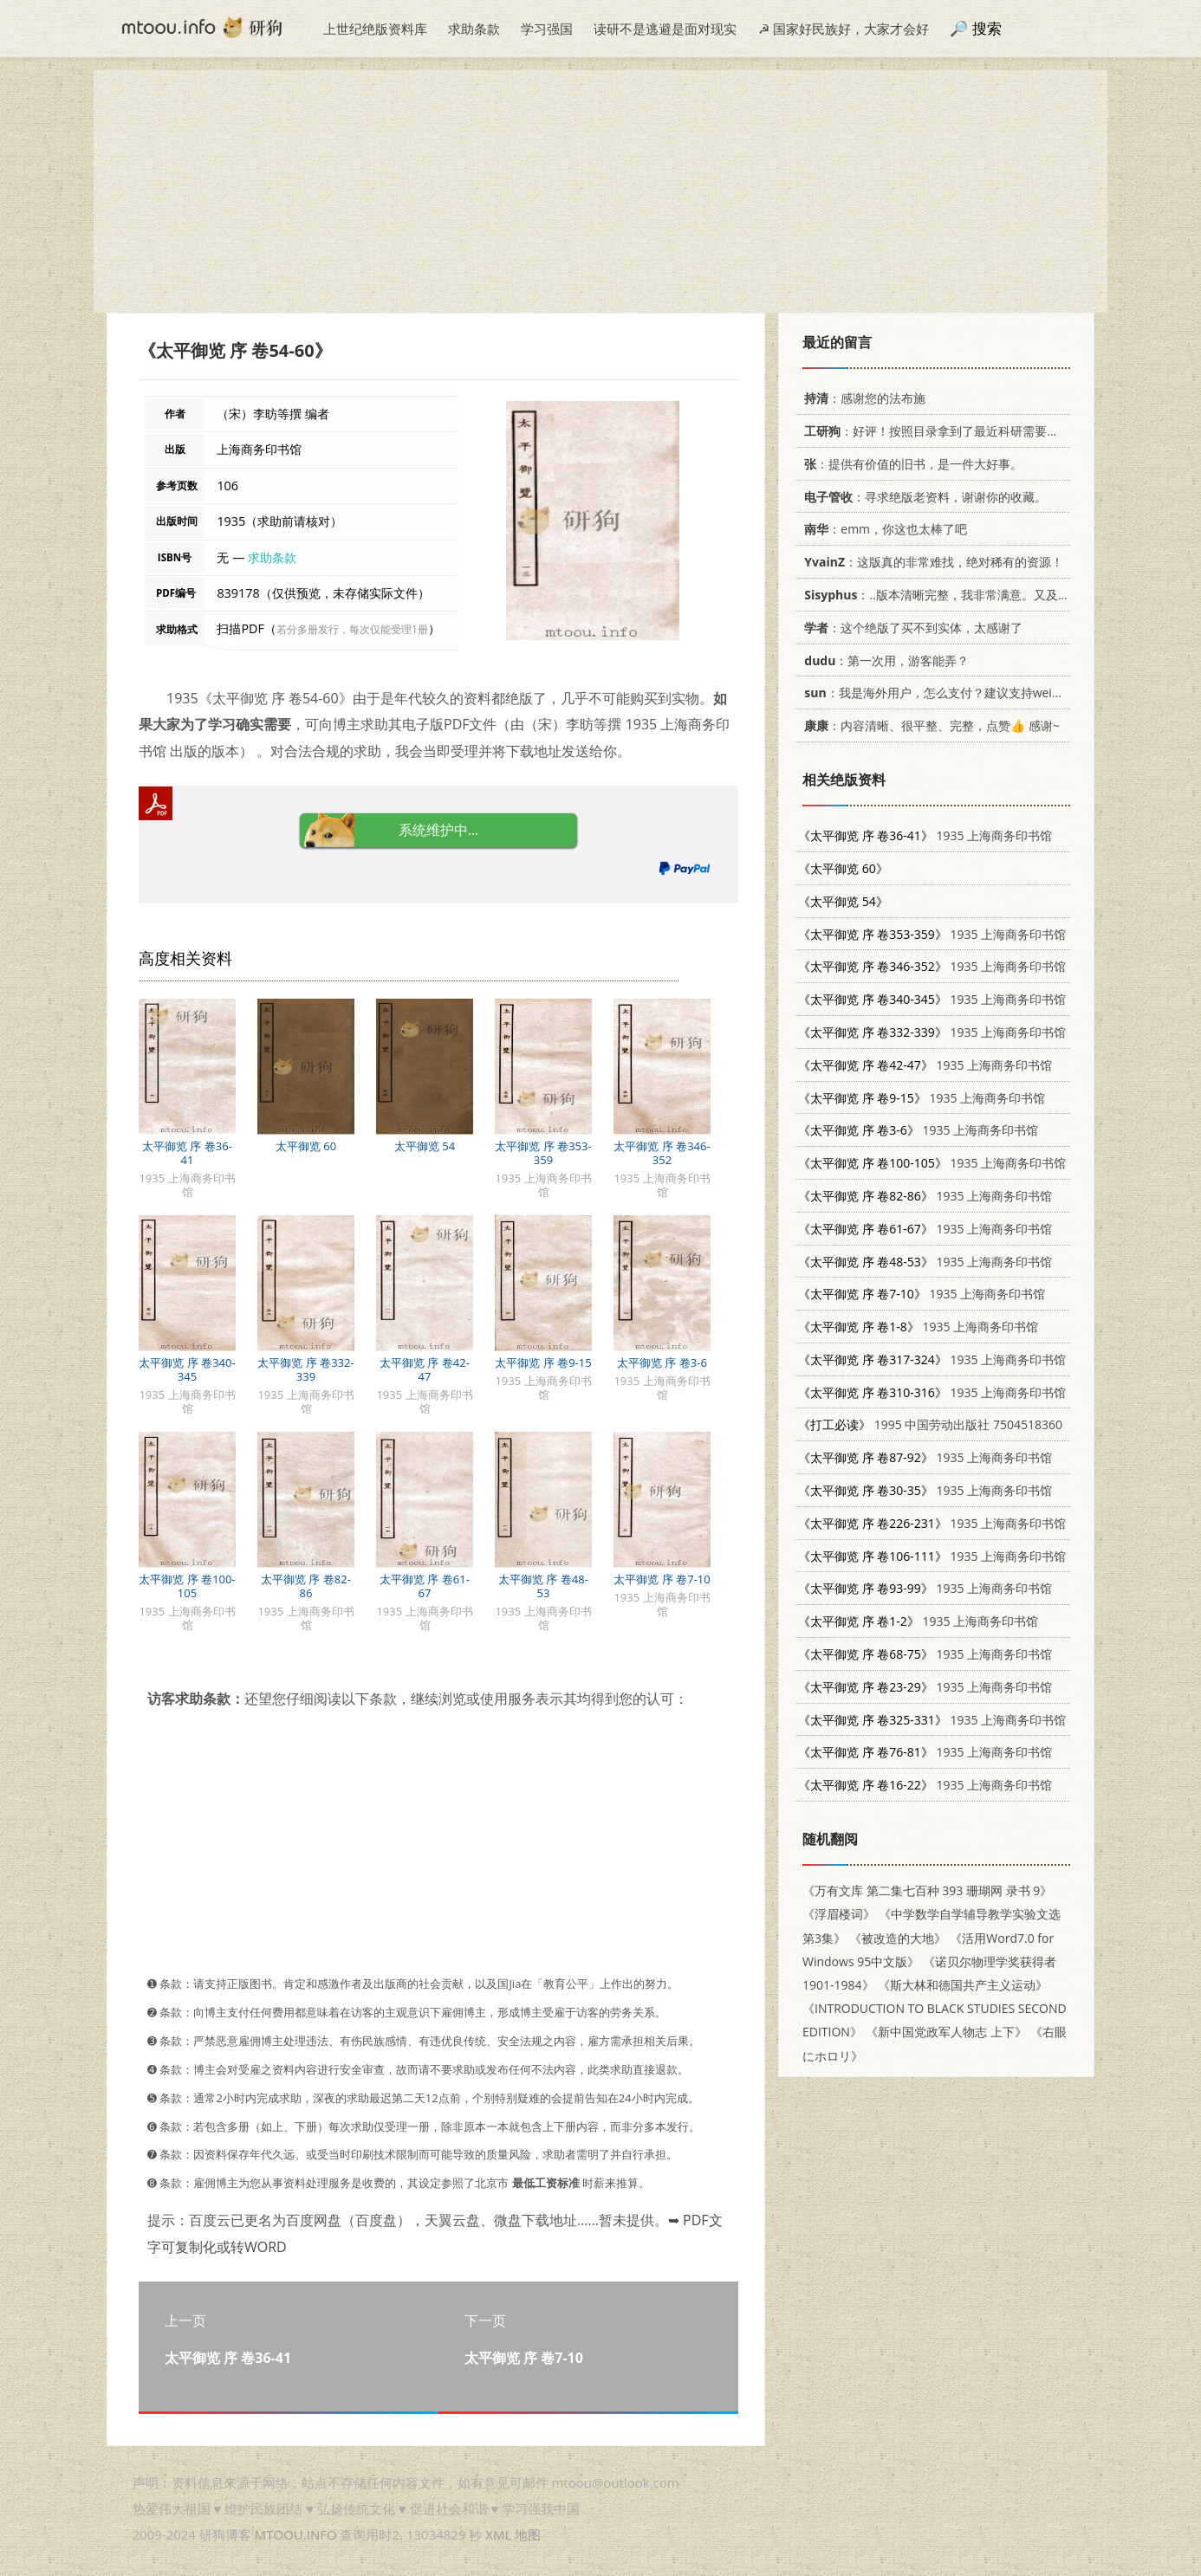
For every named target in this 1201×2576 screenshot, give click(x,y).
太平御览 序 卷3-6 (662, 1362)
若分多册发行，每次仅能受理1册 (352, 629)
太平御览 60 (306, 1146)
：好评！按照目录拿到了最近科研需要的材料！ (946, 431)
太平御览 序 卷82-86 (306, 1586)
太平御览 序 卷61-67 (425, 1586)
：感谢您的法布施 (861, 398)
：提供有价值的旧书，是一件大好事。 (910, 464)
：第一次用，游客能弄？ (883, 660)
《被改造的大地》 (897, 1938)
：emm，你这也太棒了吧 (882, 529)
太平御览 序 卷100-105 (187, 1586)
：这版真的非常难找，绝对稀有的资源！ (930, 561)
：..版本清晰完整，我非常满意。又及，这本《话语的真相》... (993, 594)
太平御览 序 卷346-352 (661, 1153)
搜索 (987, 28)
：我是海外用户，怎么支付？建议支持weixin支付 (945, 692)
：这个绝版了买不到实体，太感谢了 (910, 627)
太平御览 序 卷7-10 (661, 1579)
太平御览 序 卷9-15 (543, 1362)
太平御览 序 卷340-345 (187, 1369)
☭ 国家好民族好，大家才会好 (843, 28)
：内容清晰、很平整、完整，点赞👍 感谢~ (929, 725)
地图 (528, 2534)
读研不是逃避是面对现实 (665, 28)
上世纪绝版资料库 (375, 28)
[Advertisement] (600, 191)
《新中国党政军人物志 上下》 (946, 2031)
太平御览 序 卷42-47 (425, 1369)
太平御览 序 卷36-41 (187, 1153)
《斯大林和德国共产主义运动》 (963, 1985)
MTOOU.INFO (296, 2534)
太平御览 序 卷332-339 (305, 1369)
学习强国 (547, 28)
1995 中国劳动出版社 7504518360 (930, 1424)
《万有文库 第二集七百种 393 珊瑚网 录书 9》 (927, 1890)
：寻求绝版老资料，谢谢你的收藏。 (922, 497)
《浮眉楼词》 (838, 1914)
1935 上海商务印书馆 (925, 835)
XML (498, 2534)
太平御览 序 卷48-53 (543, 1586)
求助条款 (474, 28)
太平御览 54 (424, 1146)
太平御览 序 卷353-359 (543, 1153)
